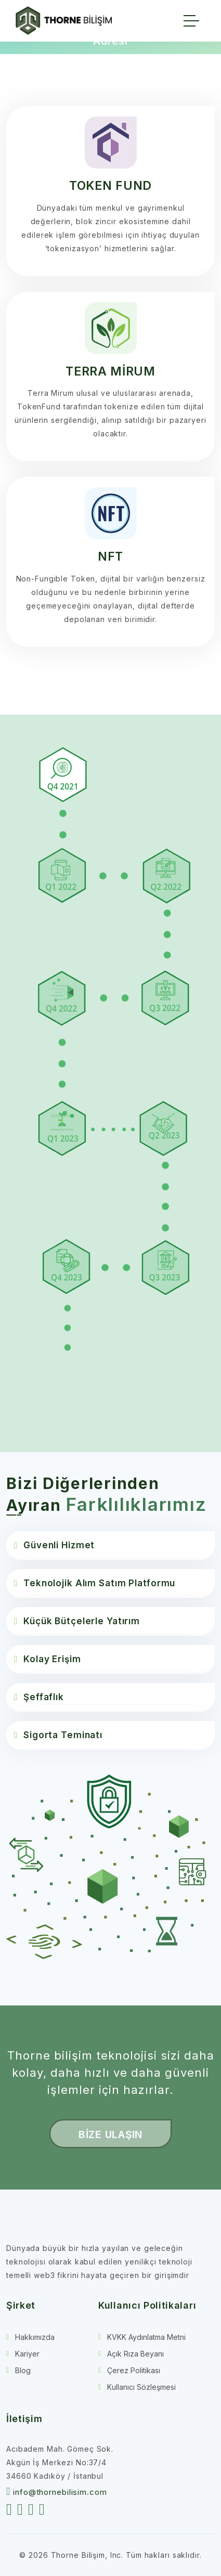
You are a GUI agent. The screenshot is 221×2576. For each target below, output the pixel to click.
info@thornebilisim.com (60, 2492)
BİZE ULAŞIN (110, 2135)
